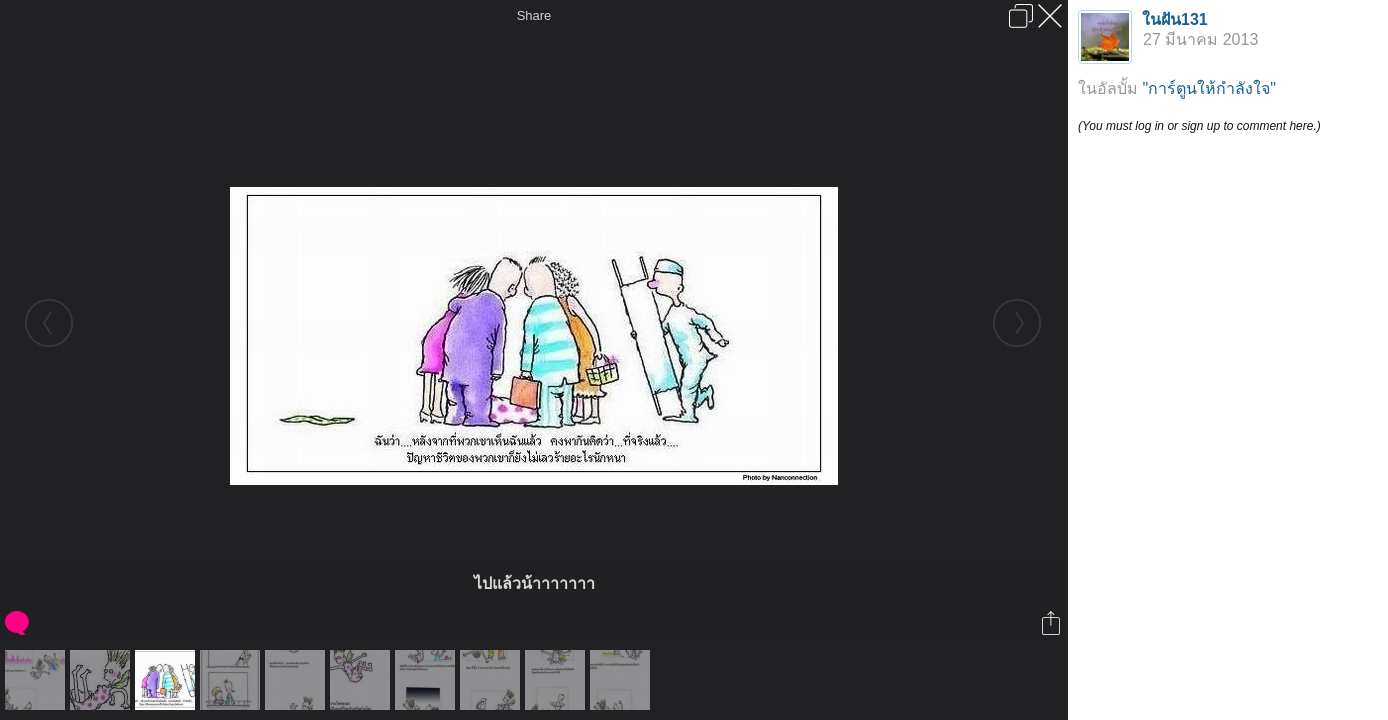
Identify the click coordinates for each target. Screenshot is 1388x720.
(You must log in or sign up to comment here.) (1199, 126)
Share (534, 15)
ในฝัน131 (1175, 19)
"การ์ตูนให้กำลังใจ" (1208, 88)
